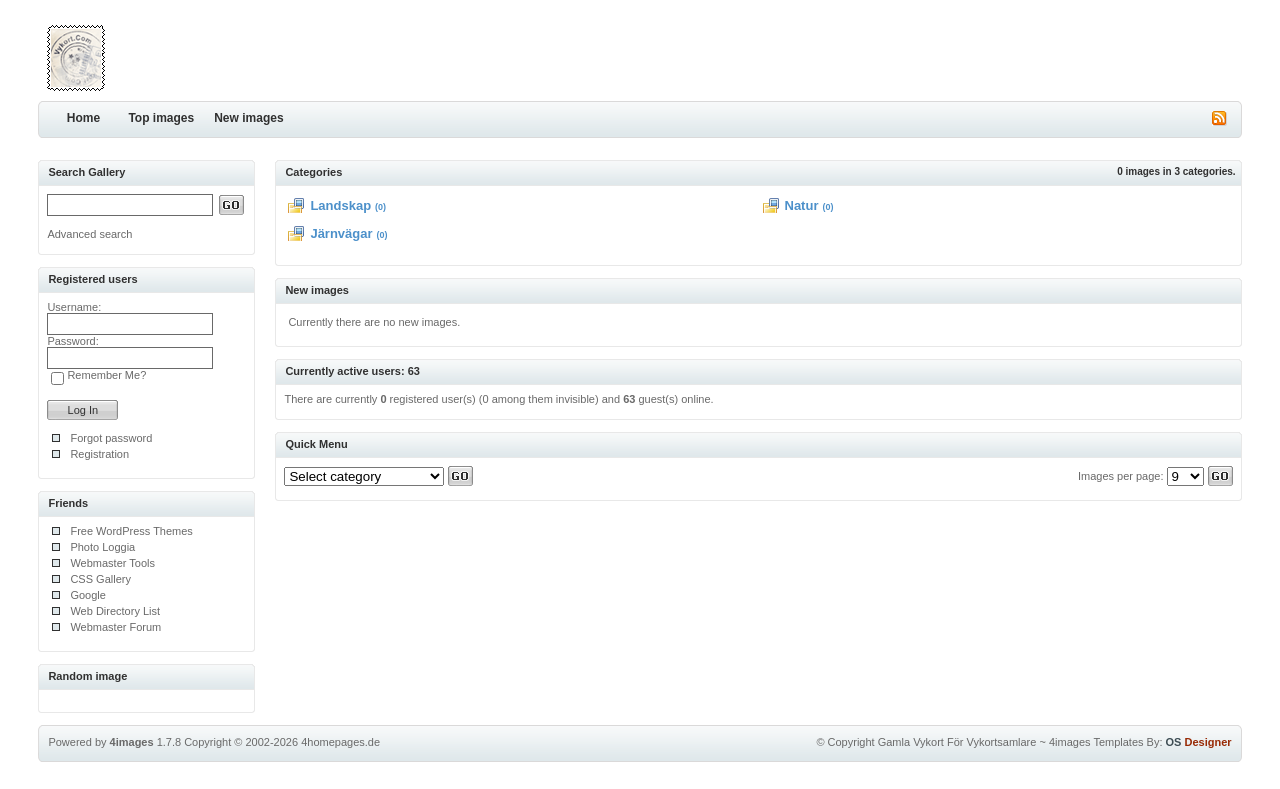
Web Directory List (115, 611)
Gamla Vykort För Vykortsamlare (957, 742)
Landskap (340, 205)
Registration (99, 454)
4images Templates (1096, 742)
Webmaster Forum (115, 627)
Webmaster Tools (112, 563)
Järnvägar (341, 233)
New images (248, 118)
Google (87, 595)
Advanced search (89, 234)
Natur (802, 205)
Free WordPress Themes (131, 531)
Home (83, 118)
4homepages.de (340, 742)
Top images (161, 118)
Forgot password (111, 438)
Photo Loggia (102, 547)
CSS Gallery (100, 579)
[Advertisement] (1008, 55)
